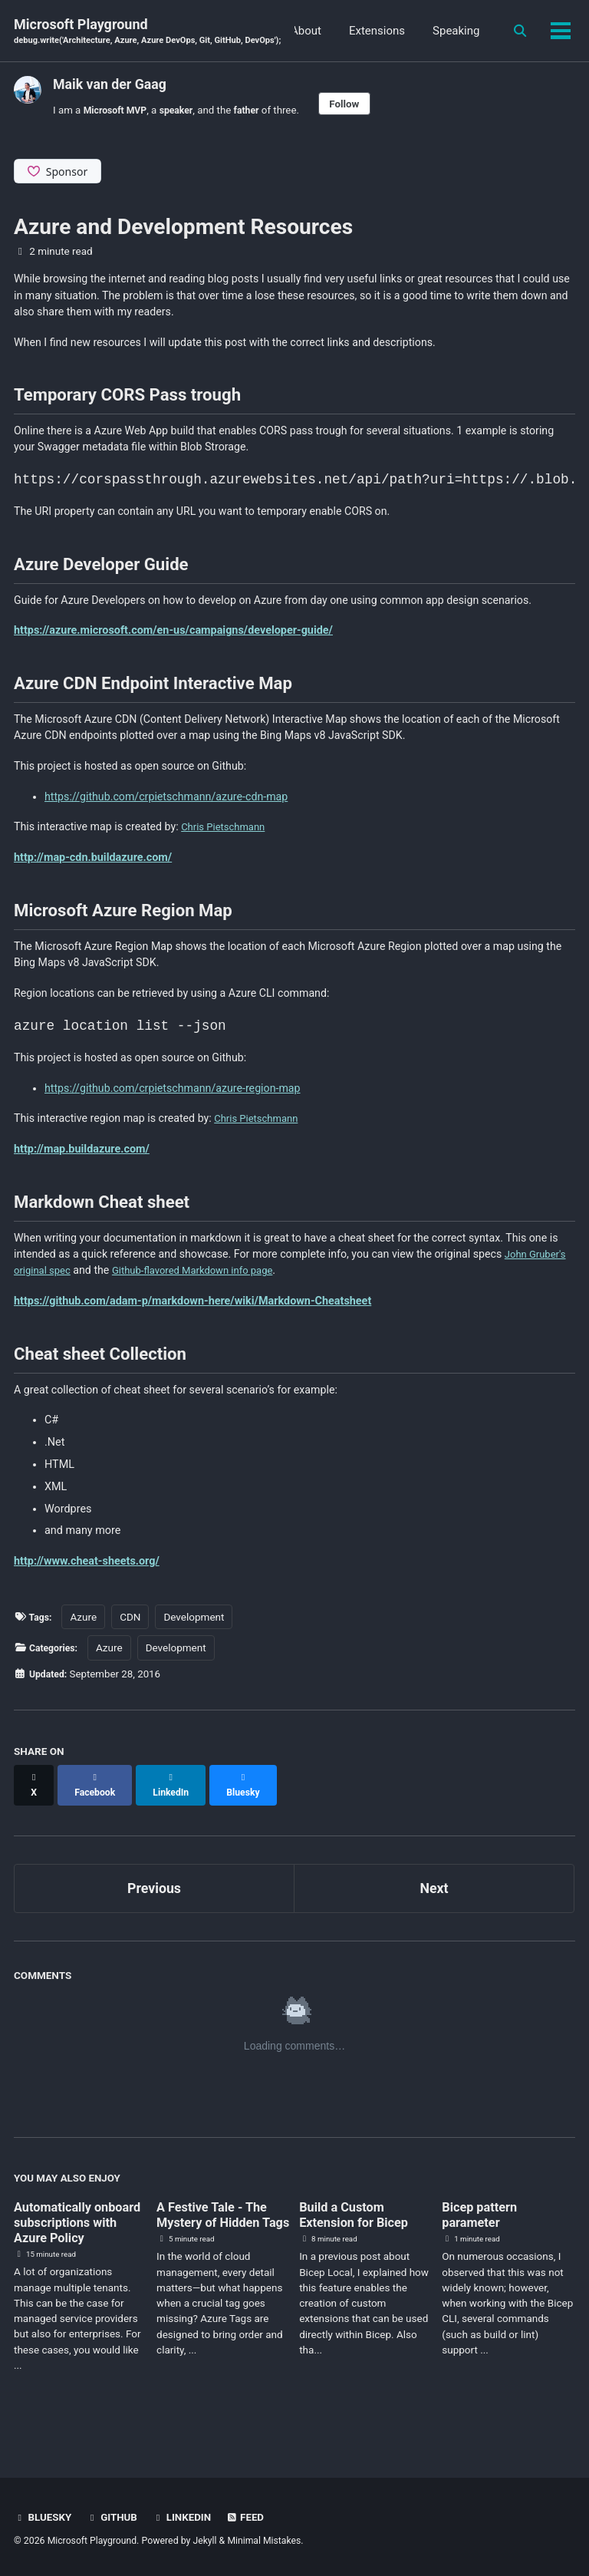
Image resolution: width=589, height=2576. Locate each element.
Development (197, 1634)
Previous (154, 1892)
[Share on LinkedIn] (183, 1796)
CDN (133, 1634)
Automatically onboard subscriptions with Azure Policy (71, 2235)
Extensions (449, 31)
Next (434, 1892)
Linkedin (186, 2517)
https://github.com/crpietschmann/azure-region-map (174, 1101)
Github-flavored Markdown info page (251, 1285)
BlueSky (44, 2517)
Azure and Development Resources (183, 227)
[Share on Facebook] (100, 1796)
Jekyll (206, 2540)
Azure (86, 1634)
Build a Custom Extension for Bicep (359, 2219)
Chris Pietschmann (229, 836)
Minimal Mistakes (266, 2540)
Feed (251, 2517)
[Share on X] (35, 1796)
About (378, 31)
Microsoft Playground (149, 32)
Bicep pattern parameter (483, 2219)
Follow (359, 103)
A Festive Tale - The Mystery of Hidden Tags (217, 2227)
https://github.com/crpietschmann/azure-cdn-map (167, 806)
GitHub (114, 2517)
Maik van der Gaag (110, 84)
